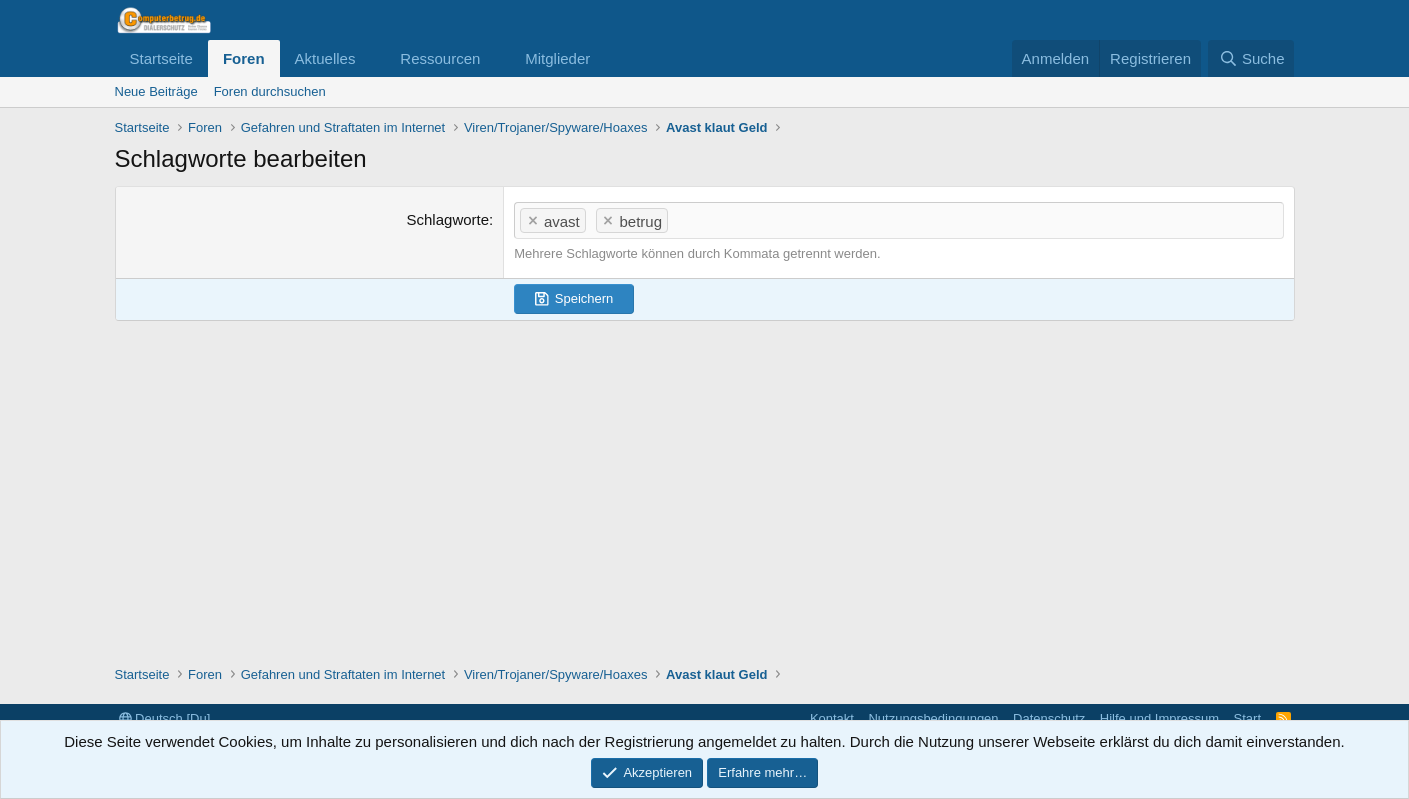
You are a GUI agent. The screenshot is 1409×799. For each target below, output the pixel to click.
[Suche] (1251, 58)
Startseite (161, 58)
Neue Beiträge (156, 91)
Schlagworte (448, 219)
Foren (244, 58)
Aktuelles (325, 58)
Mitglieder (557, 58)
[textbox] (977, 219)
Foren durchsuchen (270, 91)
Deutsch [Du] (165, 718)
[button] (371, 58)
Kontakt (832, 718)
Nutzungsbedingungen (933, 718)
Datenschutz (1049, 718)
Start (1247, 718)
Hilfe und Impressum (1159, 718)
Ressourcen (440, 58)
